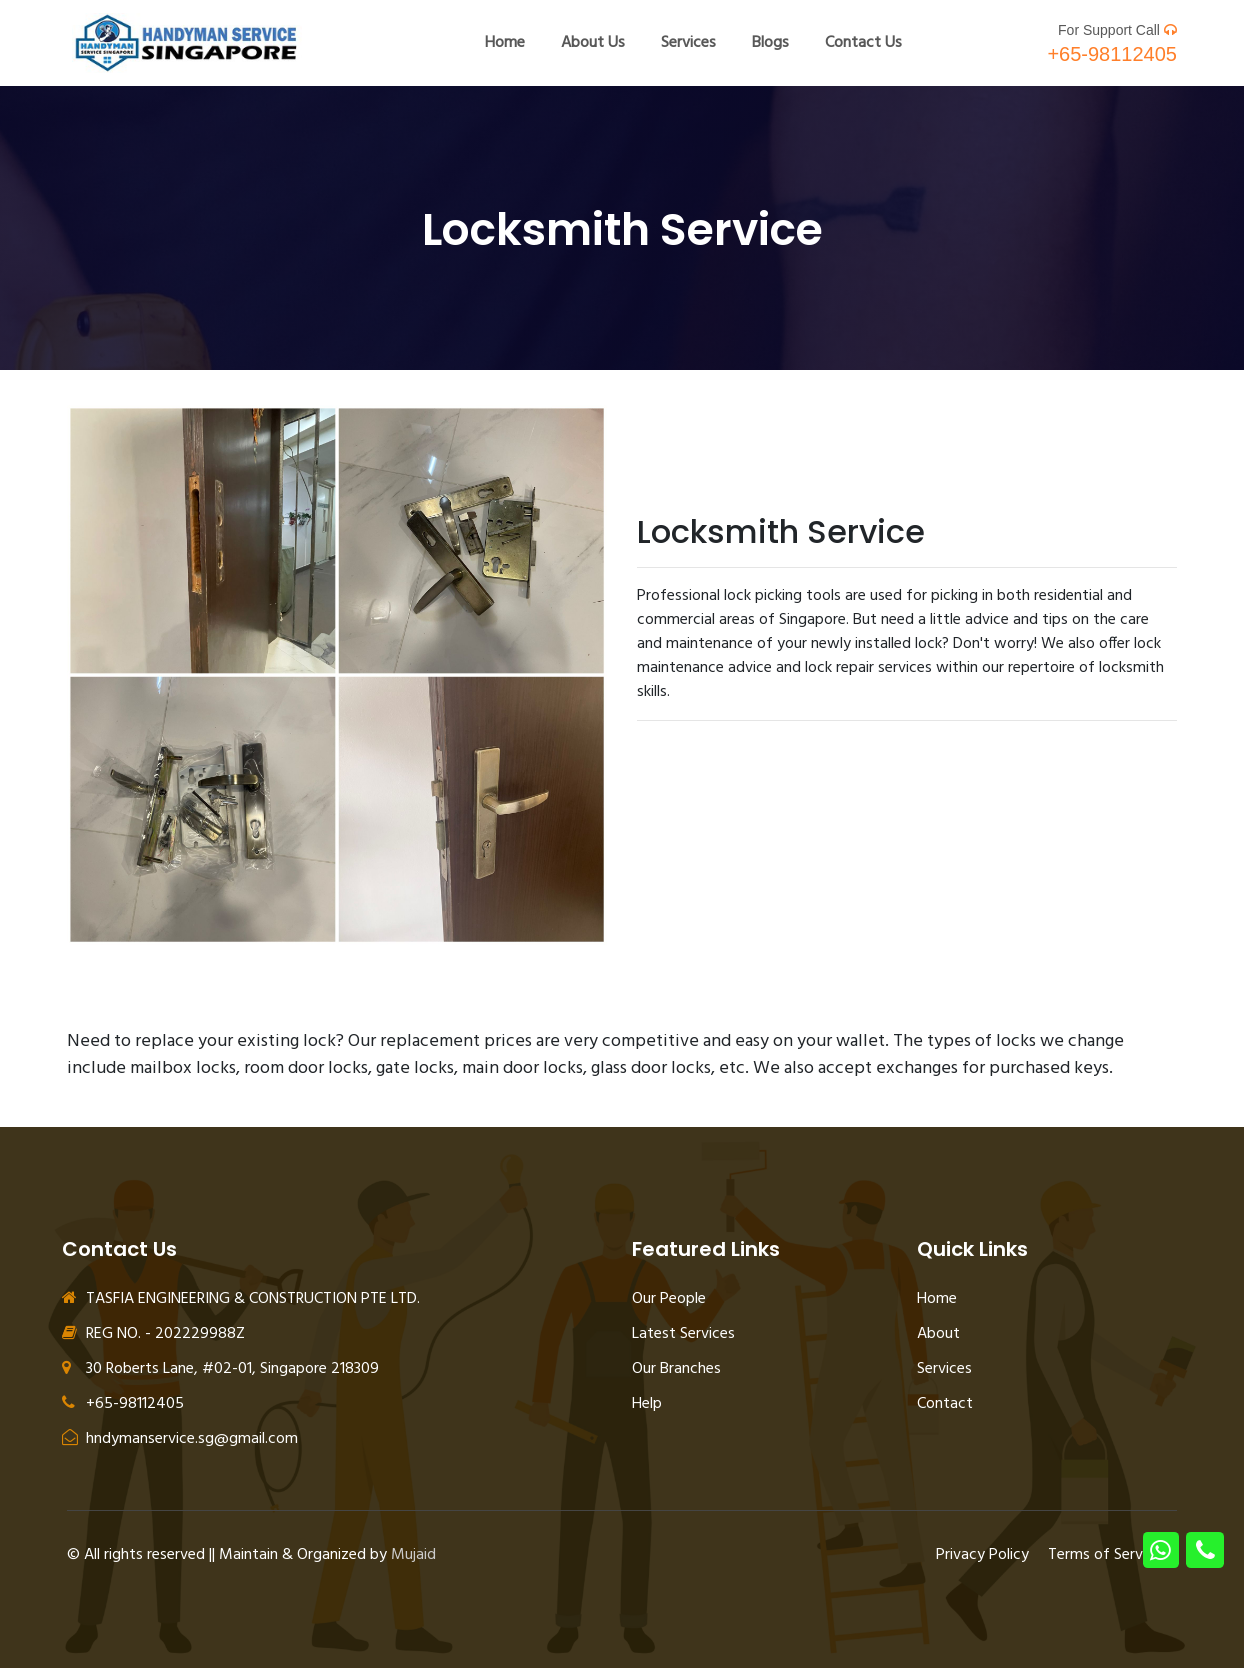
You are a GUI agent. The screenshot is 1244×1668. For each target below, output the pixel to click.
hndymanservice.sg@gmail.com (180, 1439)
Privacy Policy (982, 1555)
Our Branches (676, 1369)
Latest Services (683, 1334)
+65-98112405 (1112, 54)
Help (647, 1404)
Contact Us (863, 43)
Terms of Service (1105, 1555)
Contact (945, 1404)
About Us (593, 43)
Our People (669, 1299)
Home (505, 43)
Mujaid (413, 1555)
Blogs (770, 43)
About (938, 1334)
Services (688, 43)
